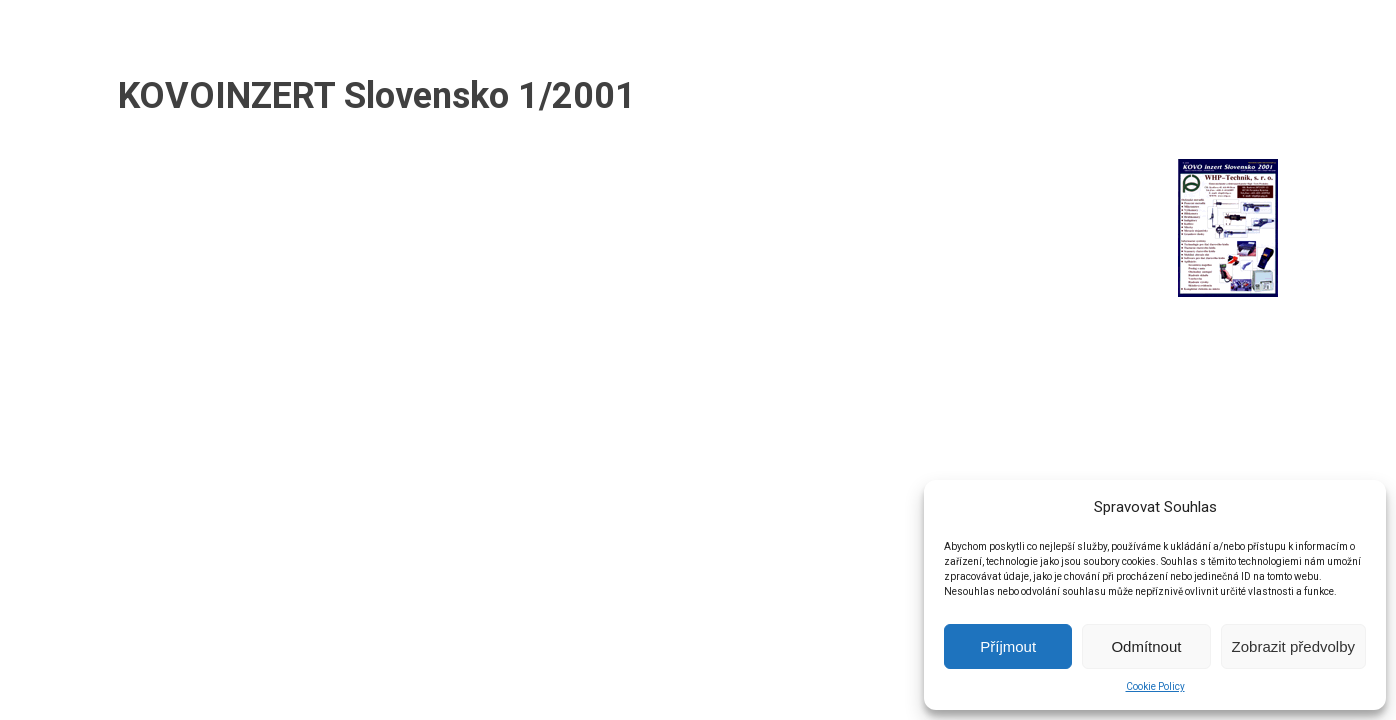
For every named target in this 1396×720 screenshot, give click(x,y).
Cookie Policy (1155, 686)
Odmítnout (1146, 646)
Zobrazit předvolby (1293, 646)
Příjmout (1008, 646)
